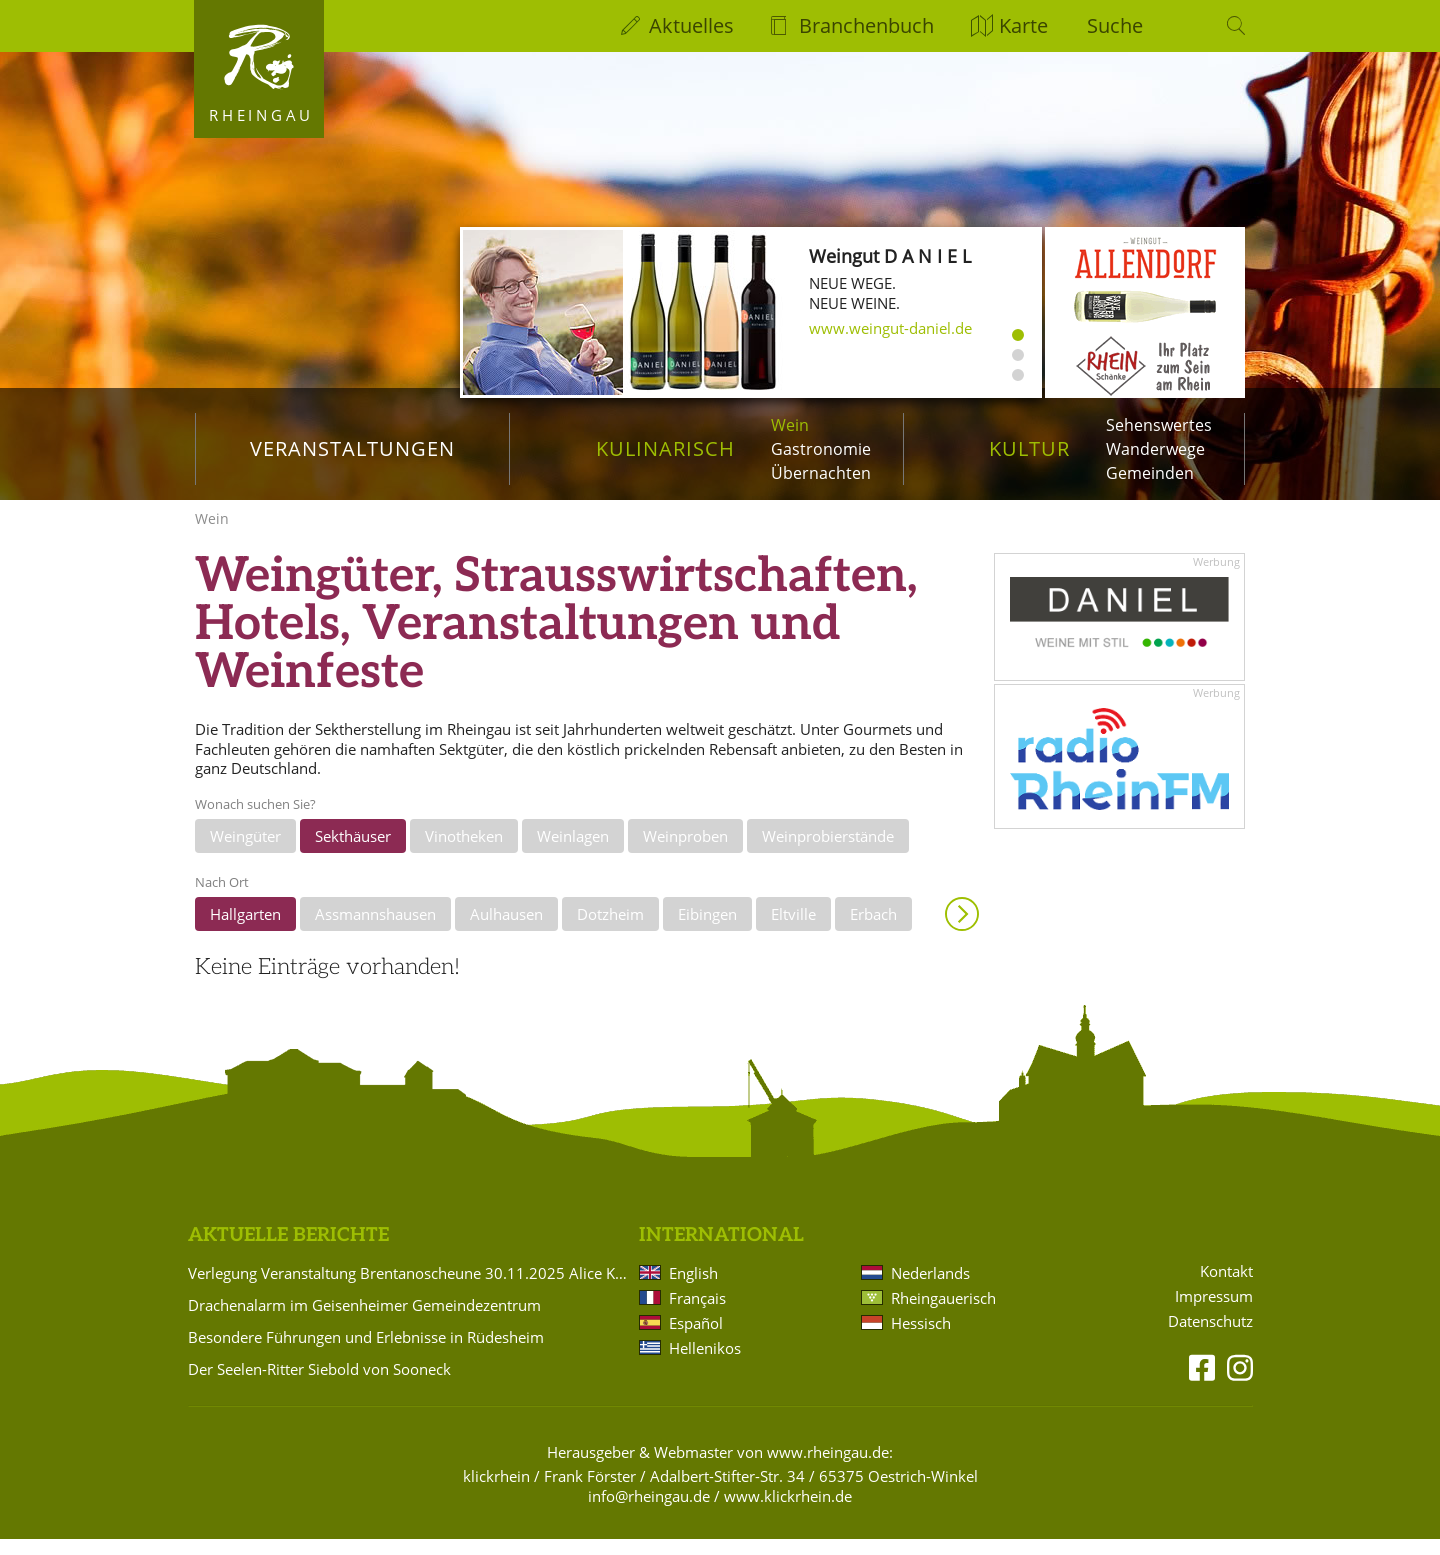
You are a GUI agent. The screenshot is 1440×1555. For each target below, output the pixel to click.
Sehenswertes (1159, 425)
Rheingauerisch (943, 1314)
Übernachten (821, 473)
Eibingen (707, 930)
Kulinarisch (665, 448)
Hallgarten (245, 930)
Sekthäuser (353, 853)
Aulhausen (506, 930)
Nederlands (930, 1289)
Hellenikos (705, 1364)
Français (697, 1314)
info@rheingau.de (649, 1512)
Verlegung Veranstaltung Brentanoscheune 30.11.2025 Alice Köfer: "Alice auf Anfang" (410, 1289)
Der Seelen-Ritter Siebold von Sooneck (319, 1385)
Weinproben (685, 853)
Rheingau (261, 115)
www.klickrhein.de (788, 1512)
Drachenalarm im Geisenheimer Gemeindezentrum (364, 1321)
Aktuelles (691, 25)
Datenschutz (1210, 1338)
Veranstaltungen (352, 448)
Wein (790, 425)
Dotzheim (610, 930)
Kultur (1029, 448)
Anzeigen (962, 930)
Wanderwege (1155, 449)
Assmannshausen (375, 930)
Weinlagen (573, 853)
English (693, 1289)
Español (696, 1339)
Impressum (1214, 1313)
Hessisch (921, 1339)
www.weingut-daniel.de (890, 328)
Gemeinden (1150, 473)
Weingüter (245, 853)
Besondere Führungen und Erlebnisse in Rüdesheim (366, 1353)
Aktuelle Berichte (288, 1252)
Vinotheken (464, 853)
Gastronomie (821, 449)
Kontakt (1226, 1288)
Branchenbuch (866, 25)
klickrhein (496, 1492)
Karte (1023, 25)
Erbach (873, 930)
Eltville (793, 930)
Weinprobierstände (828, 853)
